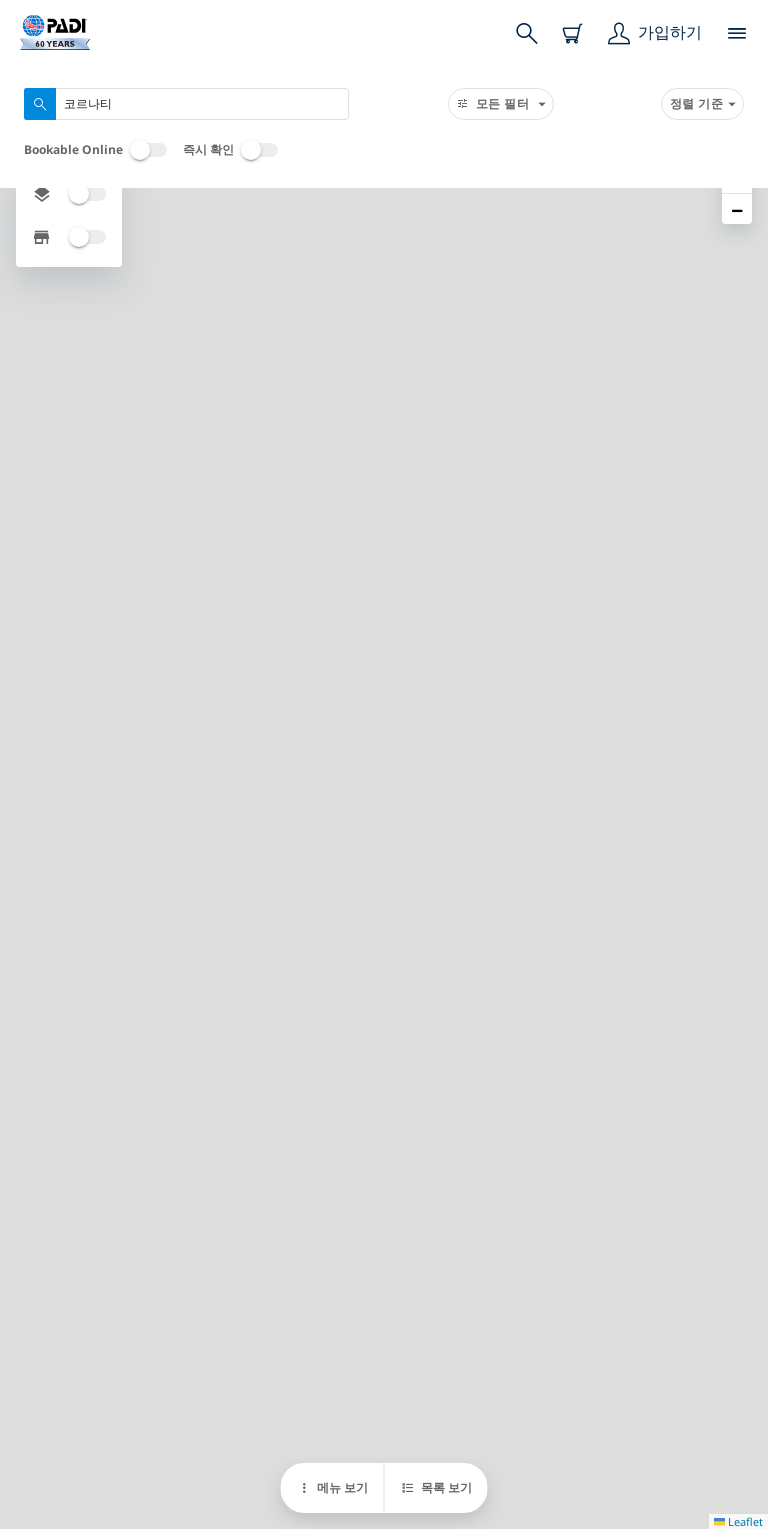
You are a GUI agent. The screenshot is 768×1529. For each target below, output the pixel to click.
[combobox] (186, 104)
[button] (737, 209)
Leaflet (738, 1521)
